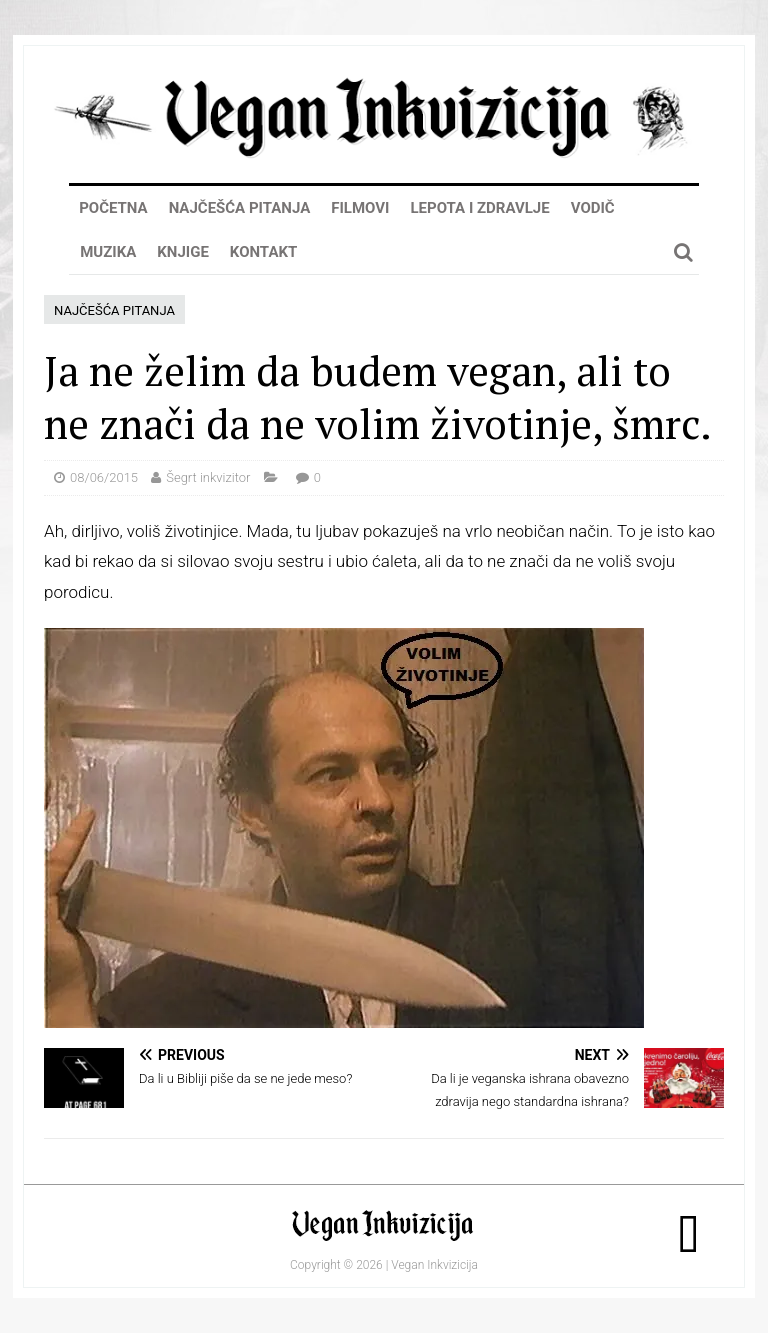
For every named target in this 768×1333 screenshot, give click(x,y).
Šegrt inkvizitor (208, 477)
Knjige (183, 252)
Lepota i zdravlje (479, 208)
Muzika (108, 252)
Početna (113, 208)
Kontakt (263, 252)
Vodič (593, 208)
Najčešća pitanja (240, 208)
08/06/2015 (104, 477)
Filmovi (360, 208)
